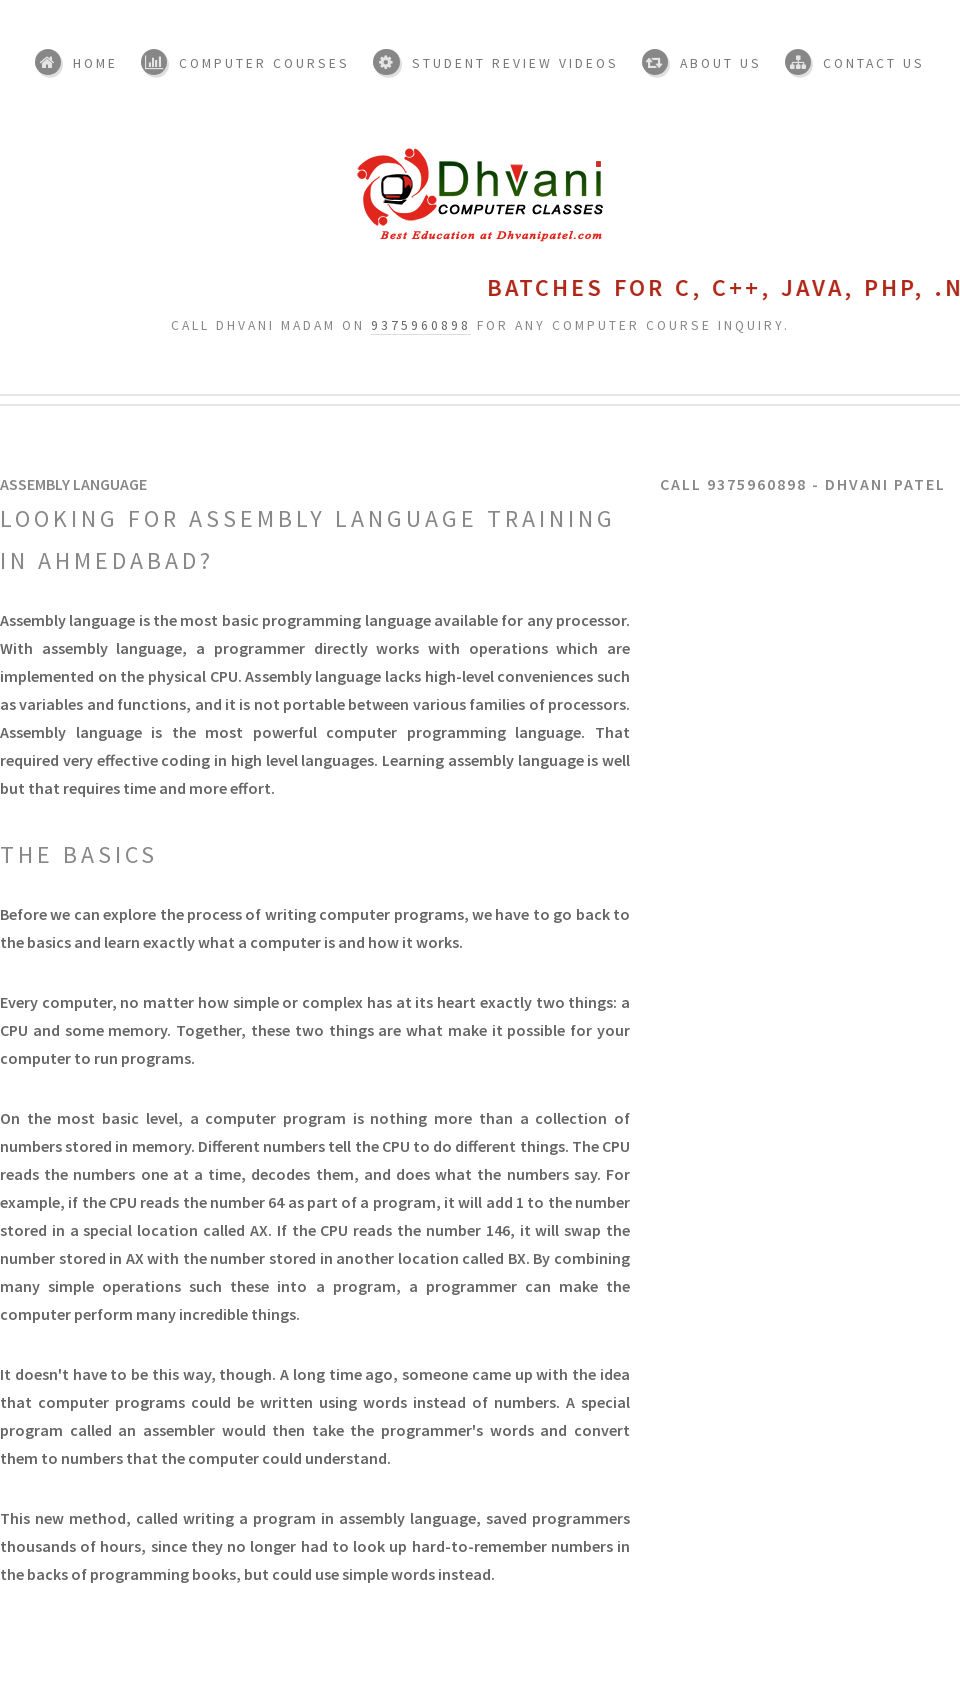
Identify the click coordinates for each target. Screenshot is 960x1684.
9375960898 (421, 325)
